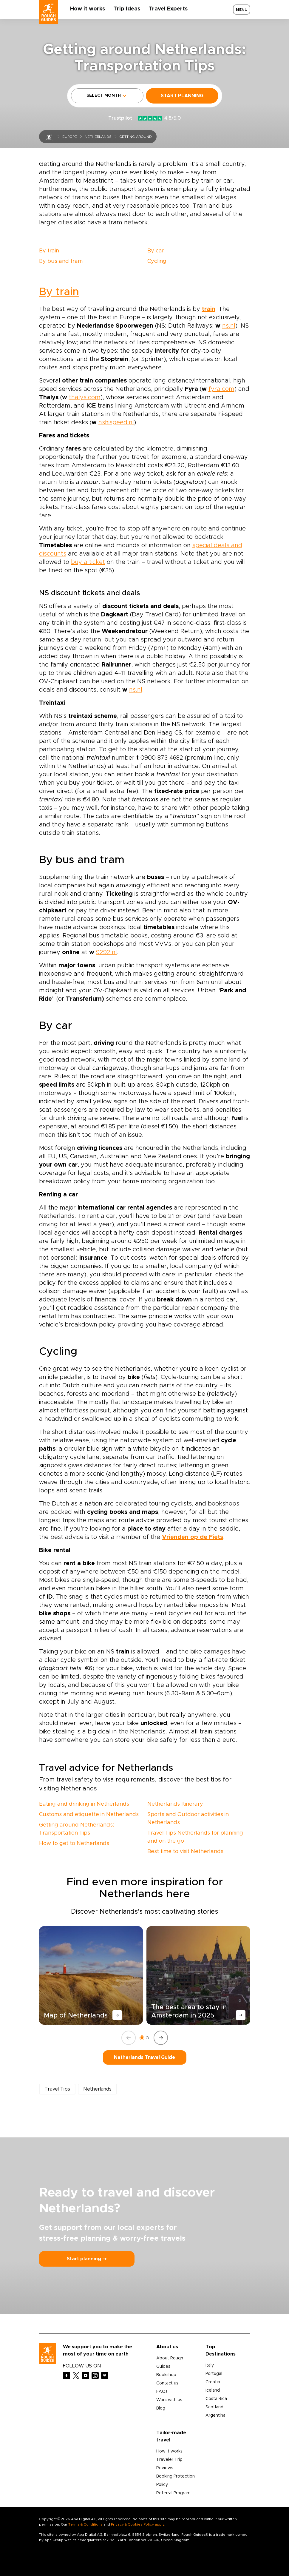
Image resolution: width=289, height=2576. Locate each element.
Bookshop (166, 2375)
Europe (69, 136)
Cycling (156, 261)
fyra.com (221, 389)
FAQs (162, 2392)
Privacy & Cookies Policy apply (137, 2524)
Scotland (214, 2407)
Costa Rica (216, 2399)
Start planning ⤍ (87, 2258)
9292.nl (106, 952)
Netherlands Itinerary (175, 1804)
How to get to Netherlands (74, 1843)
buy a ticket (88, 562)
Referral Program (173, 2493)
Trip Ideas (126, 9)
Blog (160, 2408)
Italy (209, 2365)
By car (155, 251)
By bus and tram (61, 261)
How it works (87, 9)
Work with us (169, 2400)
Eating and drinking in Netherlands (84, 1804)
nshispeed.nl (116, 422)
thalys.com (85, 397)
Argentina (215, 2415)
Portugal (213, 2374)
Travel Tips (57, 2089)
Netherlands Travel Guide (144, 2057)
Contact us (167, 2383)
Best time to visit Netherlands (185, 1851)
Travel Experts (168, 9)
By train (49, 251)
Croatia (212, 2382)
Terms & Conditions (85, 2524)
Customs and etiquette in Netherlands (89, 1814)
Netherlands (98, 136)
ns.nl (228, 326)
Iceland (212, 2390)
